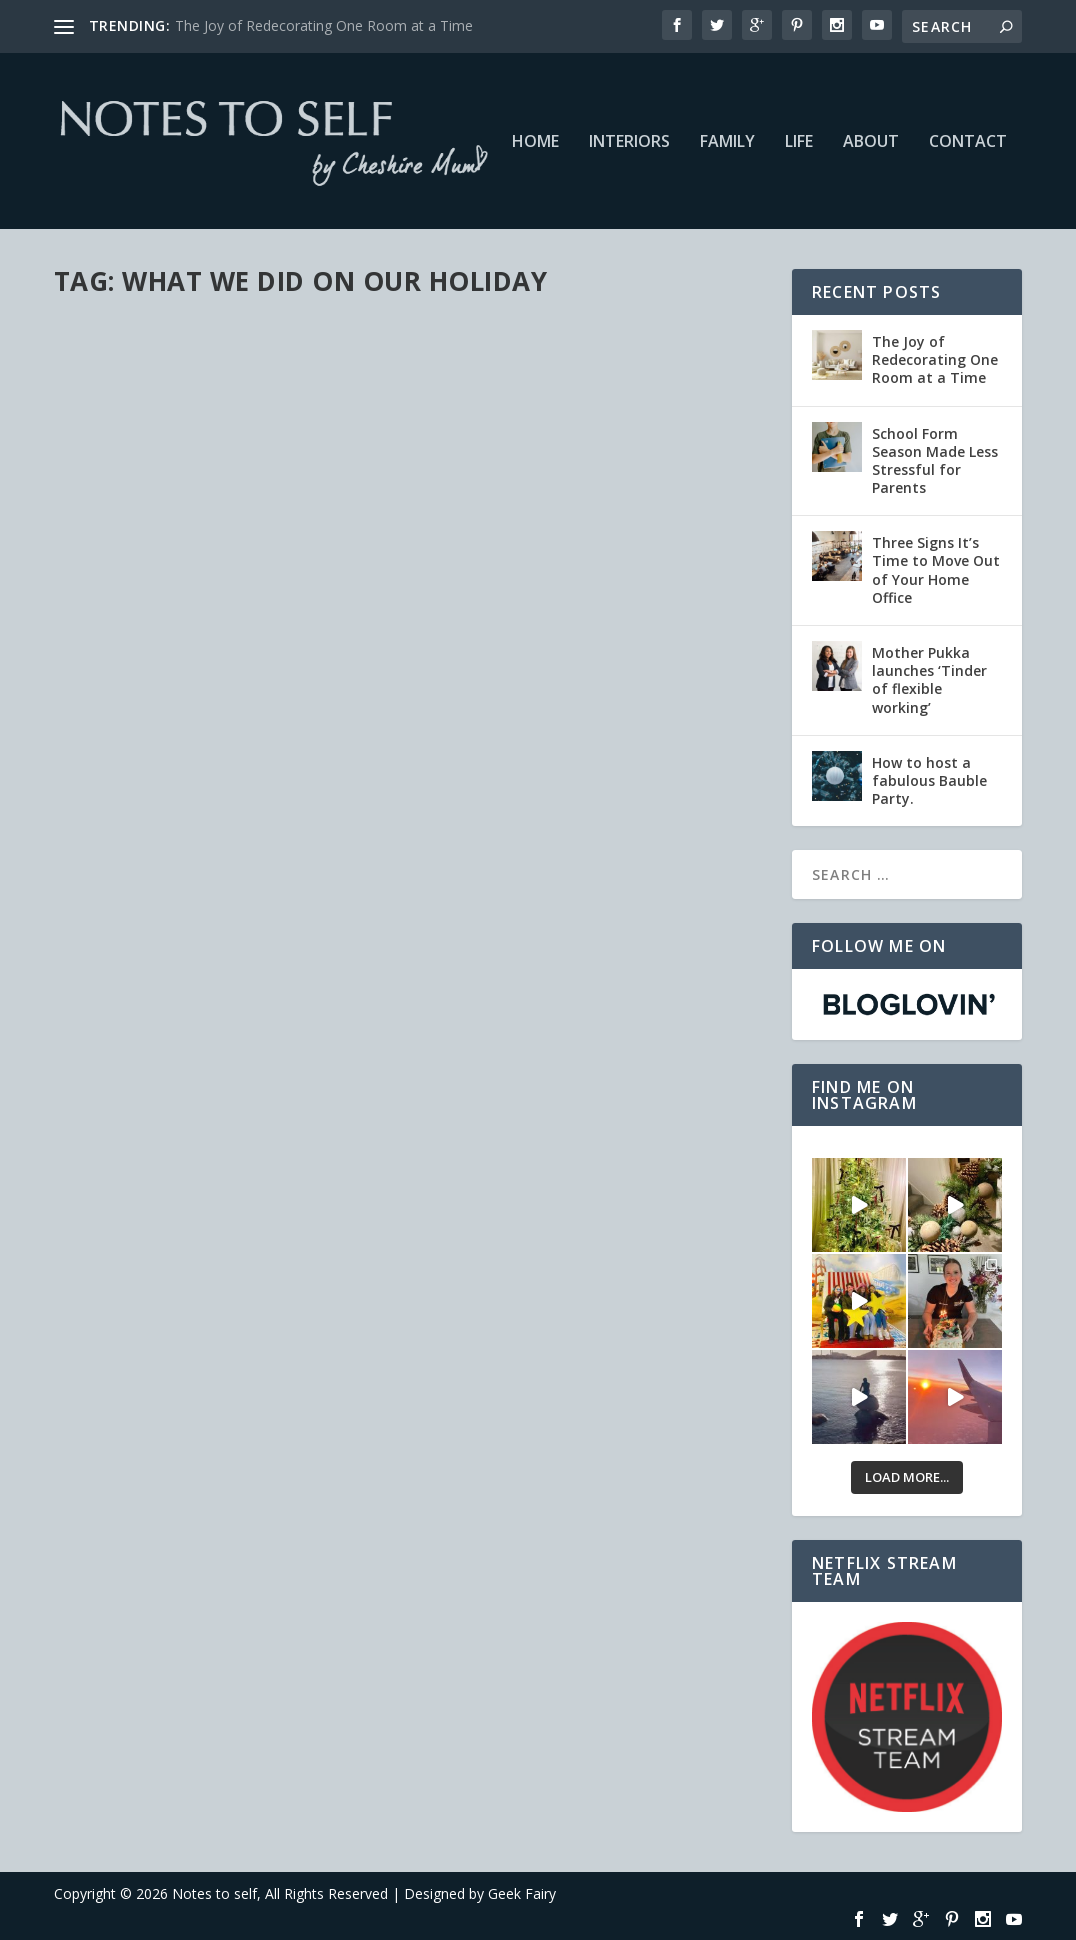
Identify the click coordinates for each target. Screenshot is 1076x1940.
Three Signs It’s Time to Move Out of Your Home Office (936, 570)
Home (535, 142)
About (871, 142)
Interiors (629, 142)
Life (799, 142)
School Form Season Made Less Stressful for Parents (935, 461)
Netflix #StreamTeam (286, 597)
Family (727, 142)
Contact (968, 142)
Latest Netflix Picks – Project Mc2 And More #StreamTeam (212, 556)
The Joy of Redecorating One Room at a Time (324, 25)
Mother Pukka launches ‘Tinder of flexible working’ (929, 680)
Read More (126, 745)
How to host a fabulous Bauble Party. (929, 780)
